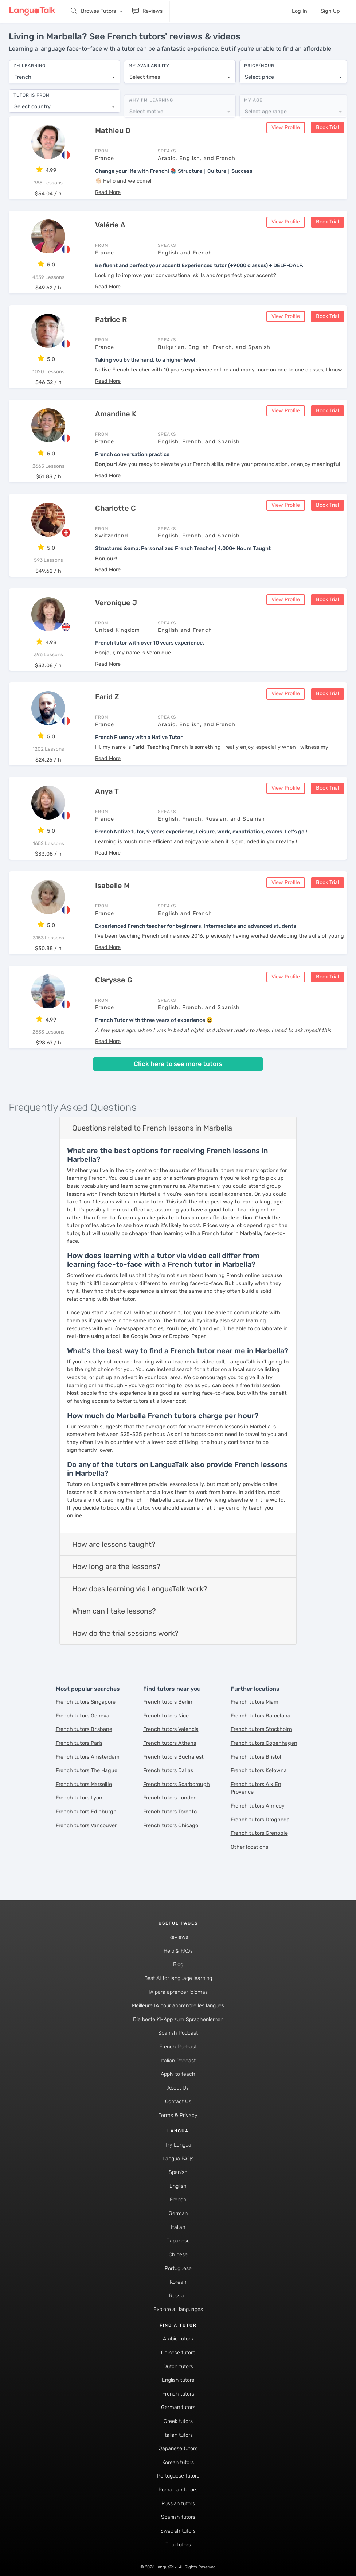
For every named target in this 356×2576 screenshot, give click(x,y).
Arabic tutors (178, 2337)
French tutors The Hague (86, 1769)
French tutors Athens (169, 1742)
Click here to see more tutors (178, 1062)
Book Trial (327, 126)
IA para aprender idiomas (178, 1990)
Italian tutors (178, 2433)
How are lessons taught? (114, 1542)
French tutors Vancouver (86, 1824)
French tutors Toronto (170, 1810)
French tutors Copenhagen (264, 1742)
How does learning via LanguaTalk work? (139, 1587)
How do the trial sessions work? (125, 1631)
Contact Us (178, 2100)
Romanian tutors (178, 2488)
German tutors (178, 2406)
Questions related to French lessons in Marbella (152, 1126)
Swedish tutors (178, 2529)
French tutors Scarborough (176, 1783)
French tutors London (170, 1796)
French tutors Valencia (171, 1728)
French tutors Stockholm (261, 1728)
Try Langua (178, 2143)
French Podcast (178, 2045)
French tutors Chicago (170, 1824)
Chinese (178, 2253)
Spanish (178, 2171)
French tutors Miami (255, 1700)
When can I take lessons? (114, 1609)
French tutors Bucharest (173, 1755)
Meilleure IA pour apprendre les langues (178, 2004)
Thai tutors (178, 2543)
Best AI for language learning (178, 1977)
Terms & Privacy (178, 2114)
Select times (144, 73)
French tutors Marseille (84, 1783)
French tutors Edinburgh (86, 1810)
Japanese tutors (178, 2447)
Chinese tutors (178, 2351)
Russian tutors (178, 2502)
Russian (178, 2294)
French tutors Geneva (82, 1714)
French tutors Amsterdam (88, 1755)
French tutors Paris (79, 1742)
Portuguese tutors (178, 2474)
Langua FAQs (178, 2157)
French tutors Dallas (168, 1769)
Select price (259, 73)
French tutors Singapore (86, 1700)
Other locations (249, 1845)
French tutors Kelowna (259, 1769)
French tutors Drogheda (260, 1818)
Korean (178, 2280)
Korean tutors (178, 2461)
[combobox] (64, 73)
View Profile (285, 126)
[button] (108, 191)
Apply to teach (178, 2073)
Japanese (178, 2239)
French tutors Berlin (167, 1700)
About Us (178, 2086)
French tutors (178, 2392)
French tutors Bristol (256, 1755)
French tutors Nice (166, 1714)
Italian (178, 2226)
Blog (178, 1963)
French (178, 2198)
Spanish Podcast (178, 2031)
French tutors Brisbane (84, 1728)
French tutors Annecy (258, 1804)
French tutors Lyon (79, 1796)
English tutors (178, 2378)
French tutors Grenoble (259, 1832)
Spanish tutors (178, 2516)
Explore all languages (178, 2308)
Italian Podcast (178, 2059)
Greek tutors (178, 2420)
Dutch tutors (178, 2365)
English (178, 2185)
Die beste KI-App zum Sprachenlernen (178, 2018)
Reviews (178, 1936)
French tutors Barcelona (260, 1714)
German (178, 2212)
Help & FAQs (178, 1949)
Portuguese (178, 2267)
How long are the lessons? (116, 1565)
